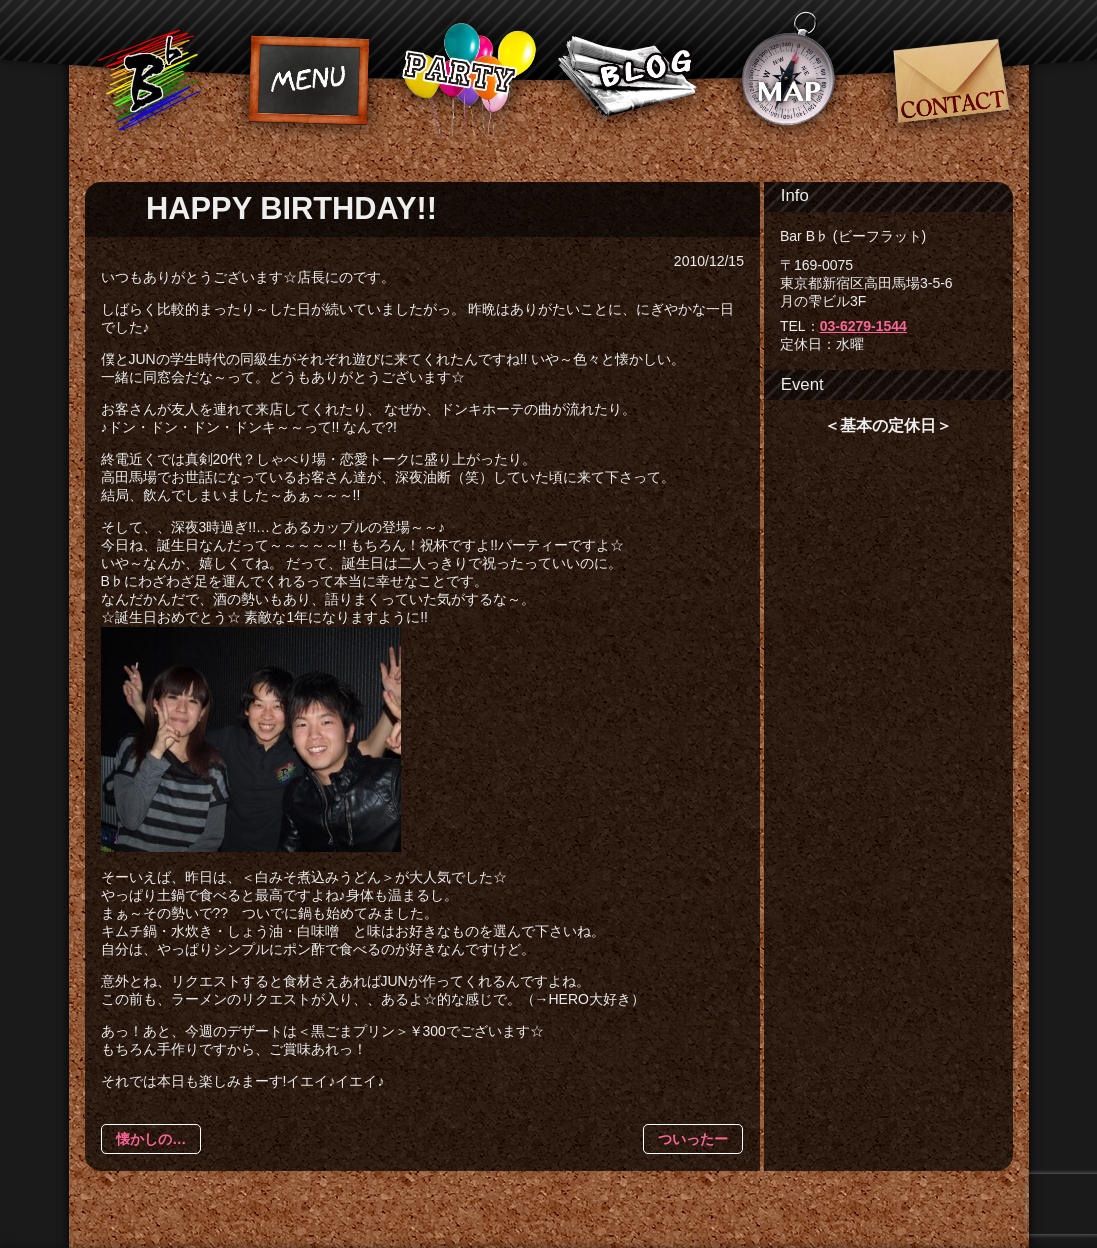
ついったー (693, 1139)
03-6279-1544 (863, 326)
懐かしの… (151, 1139)
